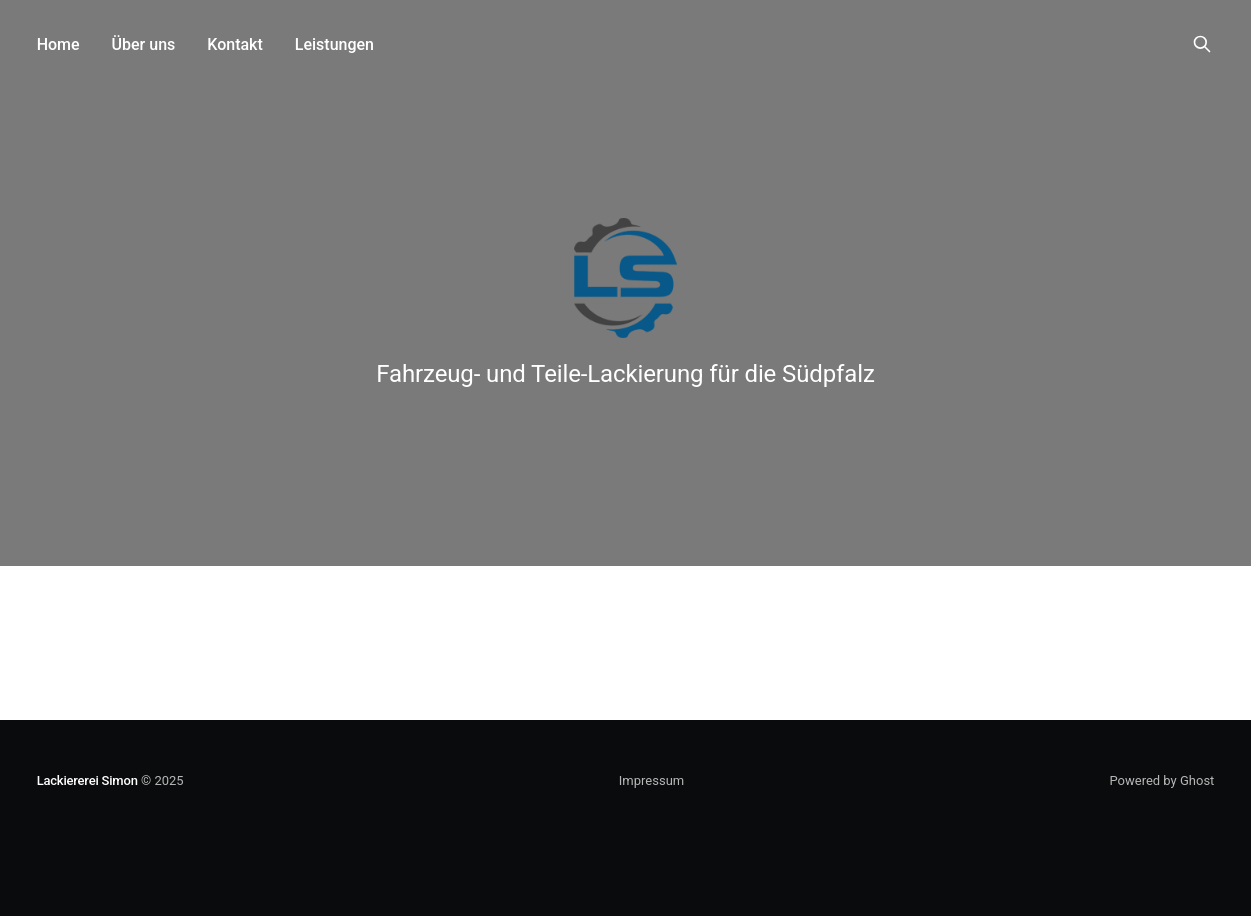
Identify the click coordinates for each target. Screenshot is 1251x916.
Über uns (144, 44)
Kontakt (235, 44)
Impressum (651, 780)
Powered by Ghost (1161, 780)
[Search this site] (1202, 44)
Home (58, 44)
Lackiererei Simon (87, 780)
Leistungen (334, 44)
